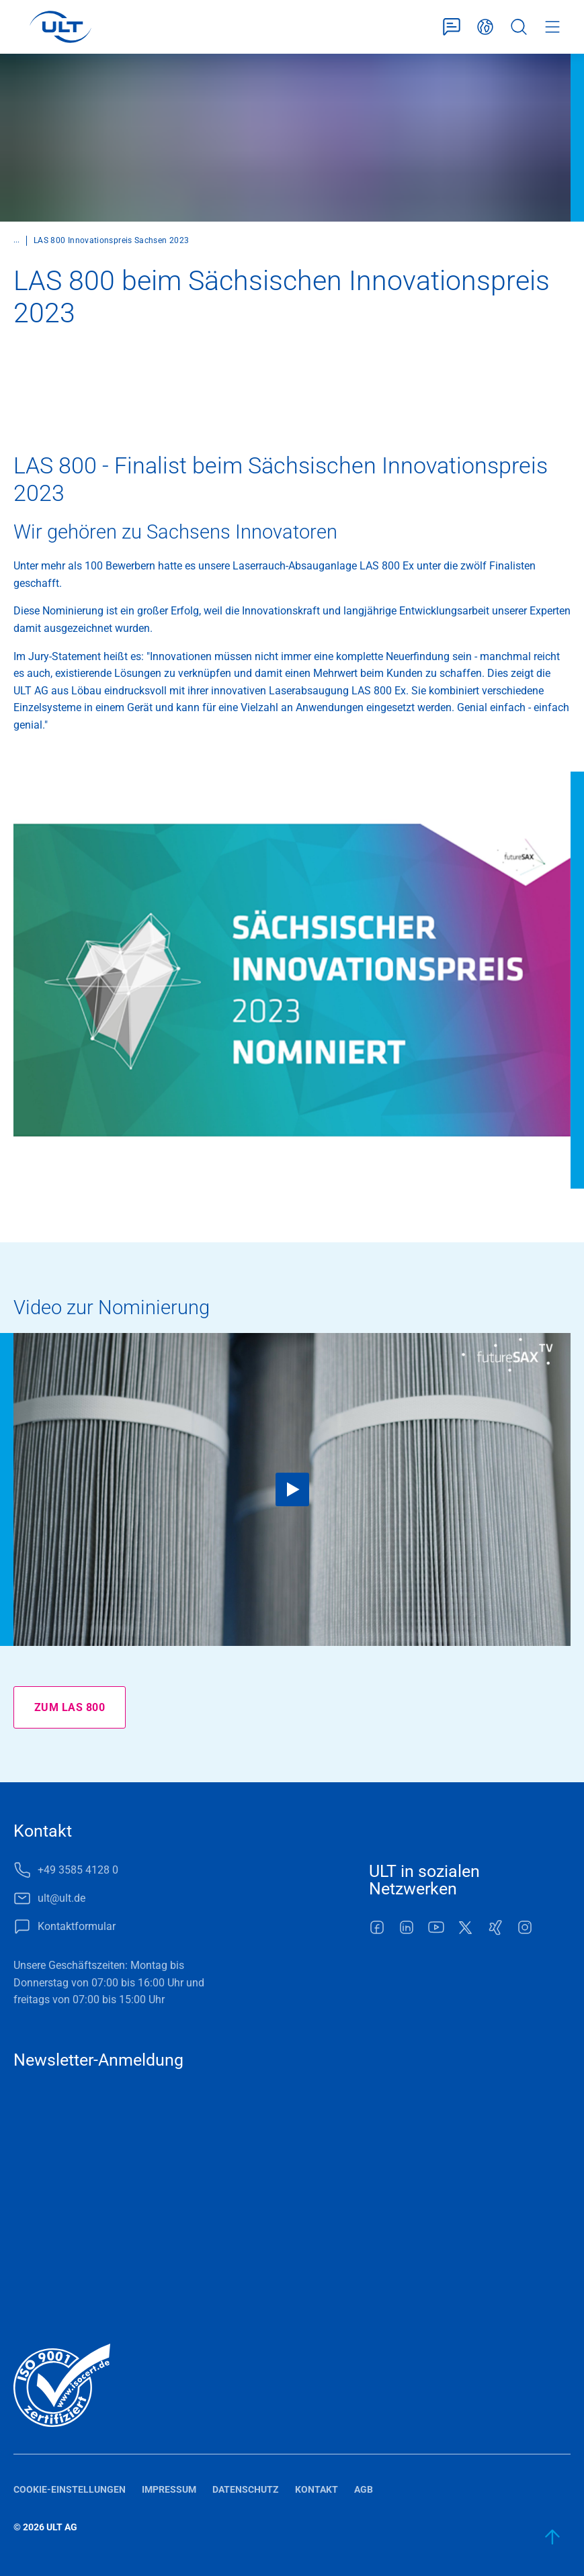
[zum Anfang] (553, 2537)
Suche (519, 27)
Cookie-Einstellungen (69, 2489)
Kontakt (316, 2489)
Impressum (169, 2489)
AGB (363, 2489)
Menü (552, 27)
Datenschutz (245, 2489)
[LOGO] (60, 27)
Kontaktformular (452, 27)
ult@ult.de (61, 1898)
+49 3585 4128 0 (78, 1870)
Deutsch (485, 27)
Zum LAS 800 (69, 1707)
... (16, 239)
